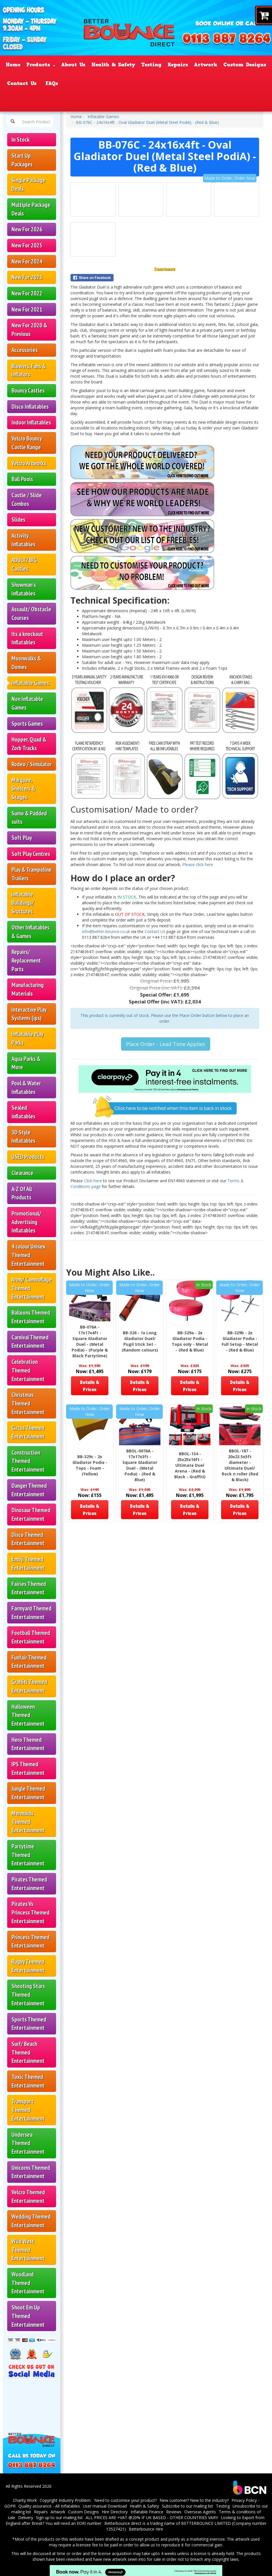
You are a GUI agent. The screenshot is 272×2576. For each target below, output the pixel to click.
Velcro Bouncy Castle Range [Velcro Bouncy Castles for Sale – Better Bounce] (27, 443)
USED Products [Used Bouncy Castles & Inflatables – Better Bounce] (28, 1157)
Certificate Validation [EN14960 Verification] (234, 83)
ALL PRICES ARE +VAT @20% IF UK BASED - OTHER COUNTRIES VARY (152, 2517)
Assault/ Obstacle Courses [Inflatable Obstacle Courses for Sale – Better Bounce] (31, 613)
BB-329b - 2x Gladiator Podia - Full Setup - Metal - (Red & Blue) (240, 1341)
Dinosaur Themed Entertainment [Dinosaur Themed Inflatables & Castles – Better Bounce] (31, 1514)
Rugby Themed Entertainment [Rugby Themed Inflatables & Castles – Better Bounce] (28, 1966)
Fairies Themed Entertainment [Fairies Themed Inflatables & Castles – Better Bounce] (29, 1588)
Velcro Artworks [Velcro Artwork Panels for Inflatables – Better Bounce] (29, 463)
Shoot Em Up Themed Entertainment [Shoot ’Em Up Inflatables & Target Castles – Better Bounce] (28, 2316)
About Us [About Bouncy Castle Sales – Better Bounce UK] (73, 64)
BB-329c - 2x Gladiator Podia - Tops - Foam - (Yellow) (89, 1465)
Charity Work (25, 2500)
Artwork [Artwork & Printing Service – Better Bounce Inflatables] (205, 64)
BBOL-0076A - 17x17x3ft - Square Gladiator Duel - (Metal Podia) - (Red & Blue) (139, 1465)
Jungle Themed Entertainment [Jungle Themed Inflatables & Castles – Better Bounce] (28, 1793)
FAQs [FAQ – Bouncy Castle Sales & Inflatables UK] (51, 83)
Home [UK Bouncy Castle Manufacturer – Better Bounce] (13, 64)
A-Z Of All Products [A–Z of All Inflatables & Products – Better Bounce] (22, 1193)
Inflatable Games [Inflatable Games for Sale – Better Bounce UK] (30, 683)
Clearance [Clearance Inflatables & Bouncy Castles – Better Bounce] (22, 1173)
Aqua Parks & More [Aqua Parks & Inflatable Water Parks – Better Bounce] (26, 1063)
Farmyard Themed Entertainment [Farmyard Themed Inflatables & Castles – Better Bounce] (31, 1612)
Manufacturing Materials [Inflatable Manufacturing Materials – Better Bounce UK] (28, 989)
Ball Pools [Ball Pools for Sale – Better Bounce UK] (22, 479)
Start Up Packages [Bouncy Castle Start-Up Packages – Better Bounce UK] (22, 160)
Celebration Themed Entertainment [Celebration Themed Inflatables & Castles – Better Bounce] (28, 1370)
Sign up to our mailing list (59, 2517)
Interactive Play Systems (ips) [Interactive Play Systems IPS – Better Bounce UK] (29, 1014)
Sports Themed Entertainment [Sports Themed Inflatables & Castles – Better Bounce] (29, 2024)
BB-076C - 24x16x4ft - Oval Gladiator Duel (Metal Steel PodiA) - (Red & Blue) (147, 122)
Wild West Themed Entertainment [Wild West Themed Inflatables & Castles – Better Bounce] (28, 2249)
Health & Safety (144, 2506)
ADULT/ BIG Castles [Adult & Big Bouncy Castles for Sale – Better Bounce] (24, 564)
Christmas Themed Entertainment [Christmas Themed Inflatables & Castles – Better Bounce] (28, 1403)
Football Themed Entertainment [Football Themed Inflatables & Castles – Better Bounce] (31, 1637)
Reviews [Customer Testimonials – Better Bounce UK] (184, 83)
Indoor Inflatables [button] (31, 422)
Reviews (173, 2511)
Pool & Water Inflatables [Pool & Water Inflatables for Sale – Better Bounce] (26, 1087)
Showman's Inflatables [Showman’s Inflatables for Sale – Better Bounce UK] (24, 589)
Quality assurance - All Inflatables (49, 2506)
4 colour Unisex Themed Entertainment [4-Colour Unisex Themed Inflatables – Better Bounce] (28, 1255)
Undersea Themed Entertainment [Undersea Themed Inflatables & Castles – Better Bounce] (28, 2143)
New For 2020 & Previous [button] (29, 329)
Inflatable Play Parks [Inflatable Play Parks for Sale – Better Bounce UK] (27, 1038)
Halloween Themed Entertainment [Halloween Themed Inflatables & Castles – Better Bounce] (28, 1715)
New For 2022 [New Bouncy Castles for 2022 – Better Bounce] (27, 293)
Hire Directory (115, 2511)
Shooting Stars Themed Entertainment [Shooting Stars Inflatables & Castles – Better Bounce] (28, 1994)
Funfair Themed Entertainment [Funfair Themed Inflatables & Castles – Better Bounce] (29, 1662)
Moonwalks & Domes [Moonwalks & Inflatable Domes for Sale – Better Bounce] (26, 662)
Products (40, 64)
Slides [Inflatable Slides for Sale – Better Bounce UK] (18, 519)
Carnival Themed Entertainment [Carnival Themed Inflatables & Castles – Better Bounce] (30, 1341)
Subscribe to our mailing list (187, 2506)
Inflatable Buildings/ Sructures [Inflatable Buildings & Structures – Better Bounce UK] (23, 902)
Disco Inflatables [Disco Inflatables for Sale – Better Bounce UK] (30, 406)
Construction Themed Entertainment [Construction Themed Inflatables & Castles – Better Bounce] (28, 1461)
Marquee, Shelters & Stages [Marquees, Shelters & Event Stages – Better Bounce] (23, 788)
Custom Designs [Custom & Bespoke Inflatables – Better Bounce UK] (244, 64)
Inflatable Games (103, 116)
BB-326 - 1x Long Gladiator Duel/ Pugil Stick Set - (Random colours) (140, 1341)
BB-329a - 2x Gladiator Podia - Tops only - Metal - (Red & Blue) (190, 1341)
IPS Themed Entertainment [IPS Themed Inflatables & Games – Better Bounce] (28, 1768)
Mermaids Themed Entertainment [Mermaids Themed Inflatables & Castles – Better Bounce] (28, 1821)
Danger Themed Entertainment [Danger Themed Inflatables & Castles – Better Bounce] (29, 1490)
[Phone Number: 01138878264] (226, 39)
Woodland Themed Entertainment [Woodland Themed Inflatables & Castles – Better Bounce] (28, 2282)
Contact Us (155, 931)
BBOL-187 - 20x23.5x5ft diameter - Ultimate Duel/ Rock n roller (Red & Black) (240, 1465)
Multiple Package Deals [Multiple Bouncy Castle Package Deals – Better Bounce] (31, 209)
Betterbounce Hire (146, 2529)
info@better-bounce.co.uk (106, 931)
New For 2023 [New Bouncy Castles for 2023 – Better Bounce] (27, 277)
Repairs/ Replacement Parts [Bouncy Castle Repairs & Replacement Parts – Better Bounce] (26, 960)
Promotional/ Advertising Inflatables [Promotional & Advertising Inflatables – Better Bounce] (26, 1222)
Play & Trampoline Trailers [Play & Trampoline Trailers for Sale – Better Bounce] (31, 874)
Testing (223, 2506)
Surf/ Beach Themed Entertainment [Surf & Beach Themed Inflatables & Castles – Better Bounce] (28, 2052)
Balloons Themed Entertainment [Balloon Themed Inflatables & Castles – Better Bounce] (31, 1317)
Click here (93, 1180)
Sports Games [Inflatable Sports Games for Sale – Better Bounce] (27, 724)
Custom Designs (83, 2511)
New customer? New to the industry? (194, 2500)
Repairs (41, 2511)
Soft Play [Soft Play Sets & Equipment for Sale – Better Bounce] (22, 838)
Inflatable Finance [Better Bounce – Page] (92, 83)
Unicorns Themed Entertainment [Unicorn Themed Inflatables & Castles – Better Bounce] (31, 2172)
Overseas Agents (200, 2511)
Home (76, 116)
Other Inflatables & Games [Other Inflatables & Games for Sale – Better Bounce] (30, 932)
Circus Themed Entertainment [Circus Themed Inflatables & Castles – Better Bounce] (28, 1432)
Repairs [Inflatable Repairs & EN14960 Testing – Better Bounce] (178, 64)
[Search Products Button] (12, 121)
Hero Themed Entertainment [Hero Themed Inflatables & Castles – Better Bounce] (28, 1744)
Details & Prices (89, 1385)
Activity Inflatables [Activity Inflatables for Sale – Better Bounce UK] (23, 540)
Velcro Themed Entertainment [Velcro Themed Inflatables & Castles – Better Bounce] (28, 2196)
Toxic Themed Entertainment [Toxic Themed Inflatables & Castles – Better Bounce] (28, 2081)
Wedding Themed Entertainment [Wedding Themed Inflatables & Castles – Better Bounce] (31, 2221)
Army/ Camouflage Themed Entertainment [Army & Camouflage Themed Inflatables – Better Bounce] (32, 1288)
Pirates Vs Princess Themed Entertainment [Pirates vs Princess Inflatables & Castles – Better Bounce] (30, 1912)
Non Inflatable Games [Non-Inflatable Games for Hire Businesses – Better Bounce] (27, 703)
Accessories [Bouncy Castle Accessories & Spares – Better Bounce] (25, 350)
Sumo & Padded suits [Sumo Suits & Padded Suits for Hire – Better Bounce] (29, 817)
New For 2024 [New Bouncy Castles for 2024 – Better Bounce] (27, 261)
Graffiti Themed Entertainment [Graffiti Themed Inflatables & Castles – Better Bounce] (29, 1686)
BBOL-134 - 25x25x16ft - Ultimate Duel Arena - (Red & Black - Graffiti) (190, 1465)
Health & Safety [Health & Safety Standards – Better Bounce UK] (113, 64)
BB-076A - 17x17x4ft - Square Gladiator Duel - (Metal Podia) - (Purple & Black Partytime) (90, 1341)
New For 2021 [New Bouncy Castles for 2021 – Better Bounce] (27, 309)
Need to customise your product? (125, 2500)
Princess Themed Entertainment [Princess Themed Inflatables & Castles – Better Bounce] (30, 1941)
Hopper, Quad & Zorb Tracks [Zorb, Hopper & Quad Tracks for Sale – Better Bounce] (29, 744)
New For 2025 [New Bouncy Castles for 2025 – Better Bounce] (27, 245)
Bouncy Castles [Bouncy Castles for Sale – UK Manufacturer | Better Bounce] (28, 390)
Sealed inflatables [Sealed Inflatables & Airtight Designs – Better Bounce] (23, 1112)
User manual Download (105, 2506)
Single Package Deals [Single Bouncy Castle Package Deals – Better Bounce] (28, 184)
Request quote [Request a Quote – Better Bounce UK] (145, 83)
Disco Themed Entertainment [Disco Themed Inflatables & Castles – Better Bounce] (28, 1539)
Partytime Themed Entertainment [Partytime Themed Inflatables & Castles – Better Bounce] (28, 1854)
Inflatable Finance (147, 2511)
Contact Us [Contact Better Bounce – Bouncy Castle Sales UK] (22, 83)
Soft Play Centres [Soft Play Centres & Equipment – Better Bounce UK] (31, 854)
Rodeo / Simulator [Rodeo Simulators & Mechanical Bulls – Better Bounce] (32, 764)
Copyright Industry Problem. (65, 2500)
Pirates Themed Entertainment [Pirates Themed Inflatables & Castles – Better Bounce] (29, 1884)
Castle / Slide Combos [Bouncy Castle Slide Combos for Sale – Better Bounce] (27, 499)
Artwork (58, 2511)
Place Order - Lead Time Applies (165, 1044)
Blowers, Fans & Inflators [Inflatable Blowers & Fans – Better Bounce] (29, 370)
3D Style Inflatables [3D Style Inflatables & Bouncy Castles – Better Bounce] (23, 1136)
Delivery (25, 2517)
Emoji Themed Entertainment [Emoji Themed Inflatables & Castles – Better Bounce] (28, 1563)
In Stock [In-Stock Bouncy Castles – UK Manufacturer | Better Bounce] (21, 139)
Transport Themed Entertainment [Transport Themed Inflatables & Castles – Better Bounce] (28, 2109)
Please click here (197, 864)
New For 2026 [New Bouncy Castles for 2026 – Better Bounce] (27, 229)
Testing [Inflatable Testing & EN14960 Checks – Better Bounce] (151, 64)
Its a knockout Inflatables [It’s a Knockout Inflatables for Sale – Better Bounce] (27, 638)
